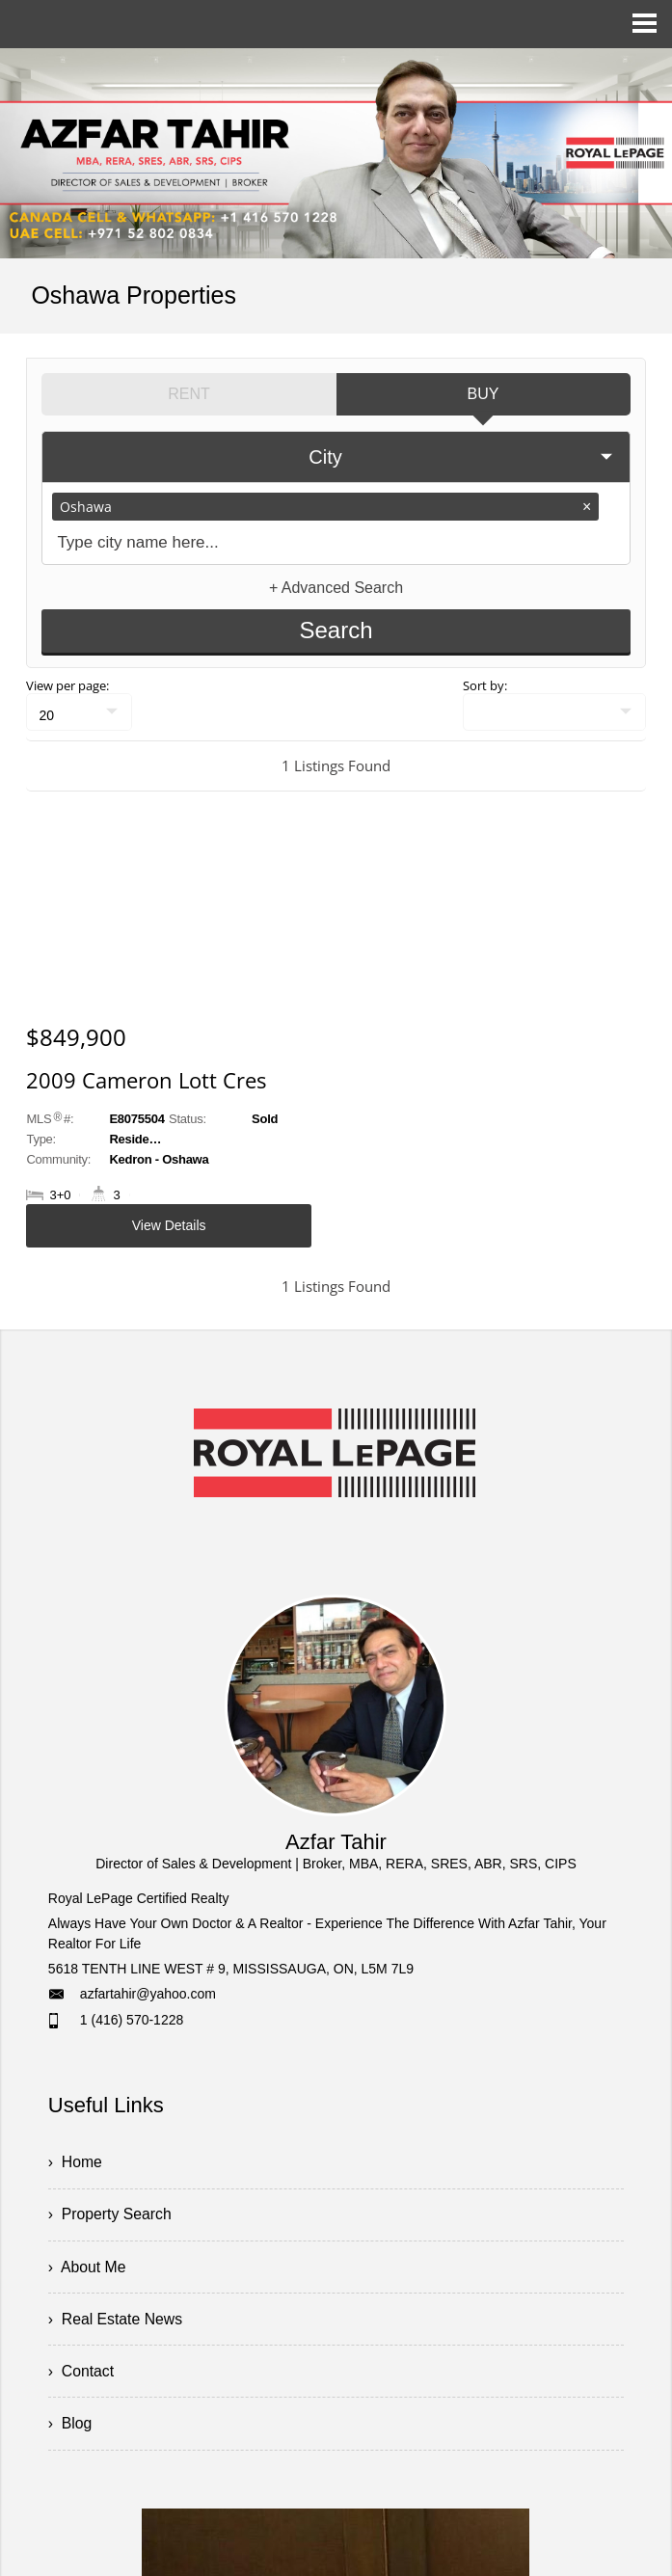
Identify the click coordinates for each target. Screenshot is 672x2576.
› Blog (70, 2427)
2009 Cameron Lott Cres (146, 1078)
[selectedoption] (335, 456)
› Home (75, 2162)
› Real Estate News (116, 2321)
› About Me (87, 2268)
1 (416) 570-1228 (131, 2019)
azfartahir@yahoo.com (148, 1993)
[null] (79, 710)
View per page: (67, 683)
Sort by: (485, 683)
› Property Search (111, 2215)
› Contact (81, 2374)
